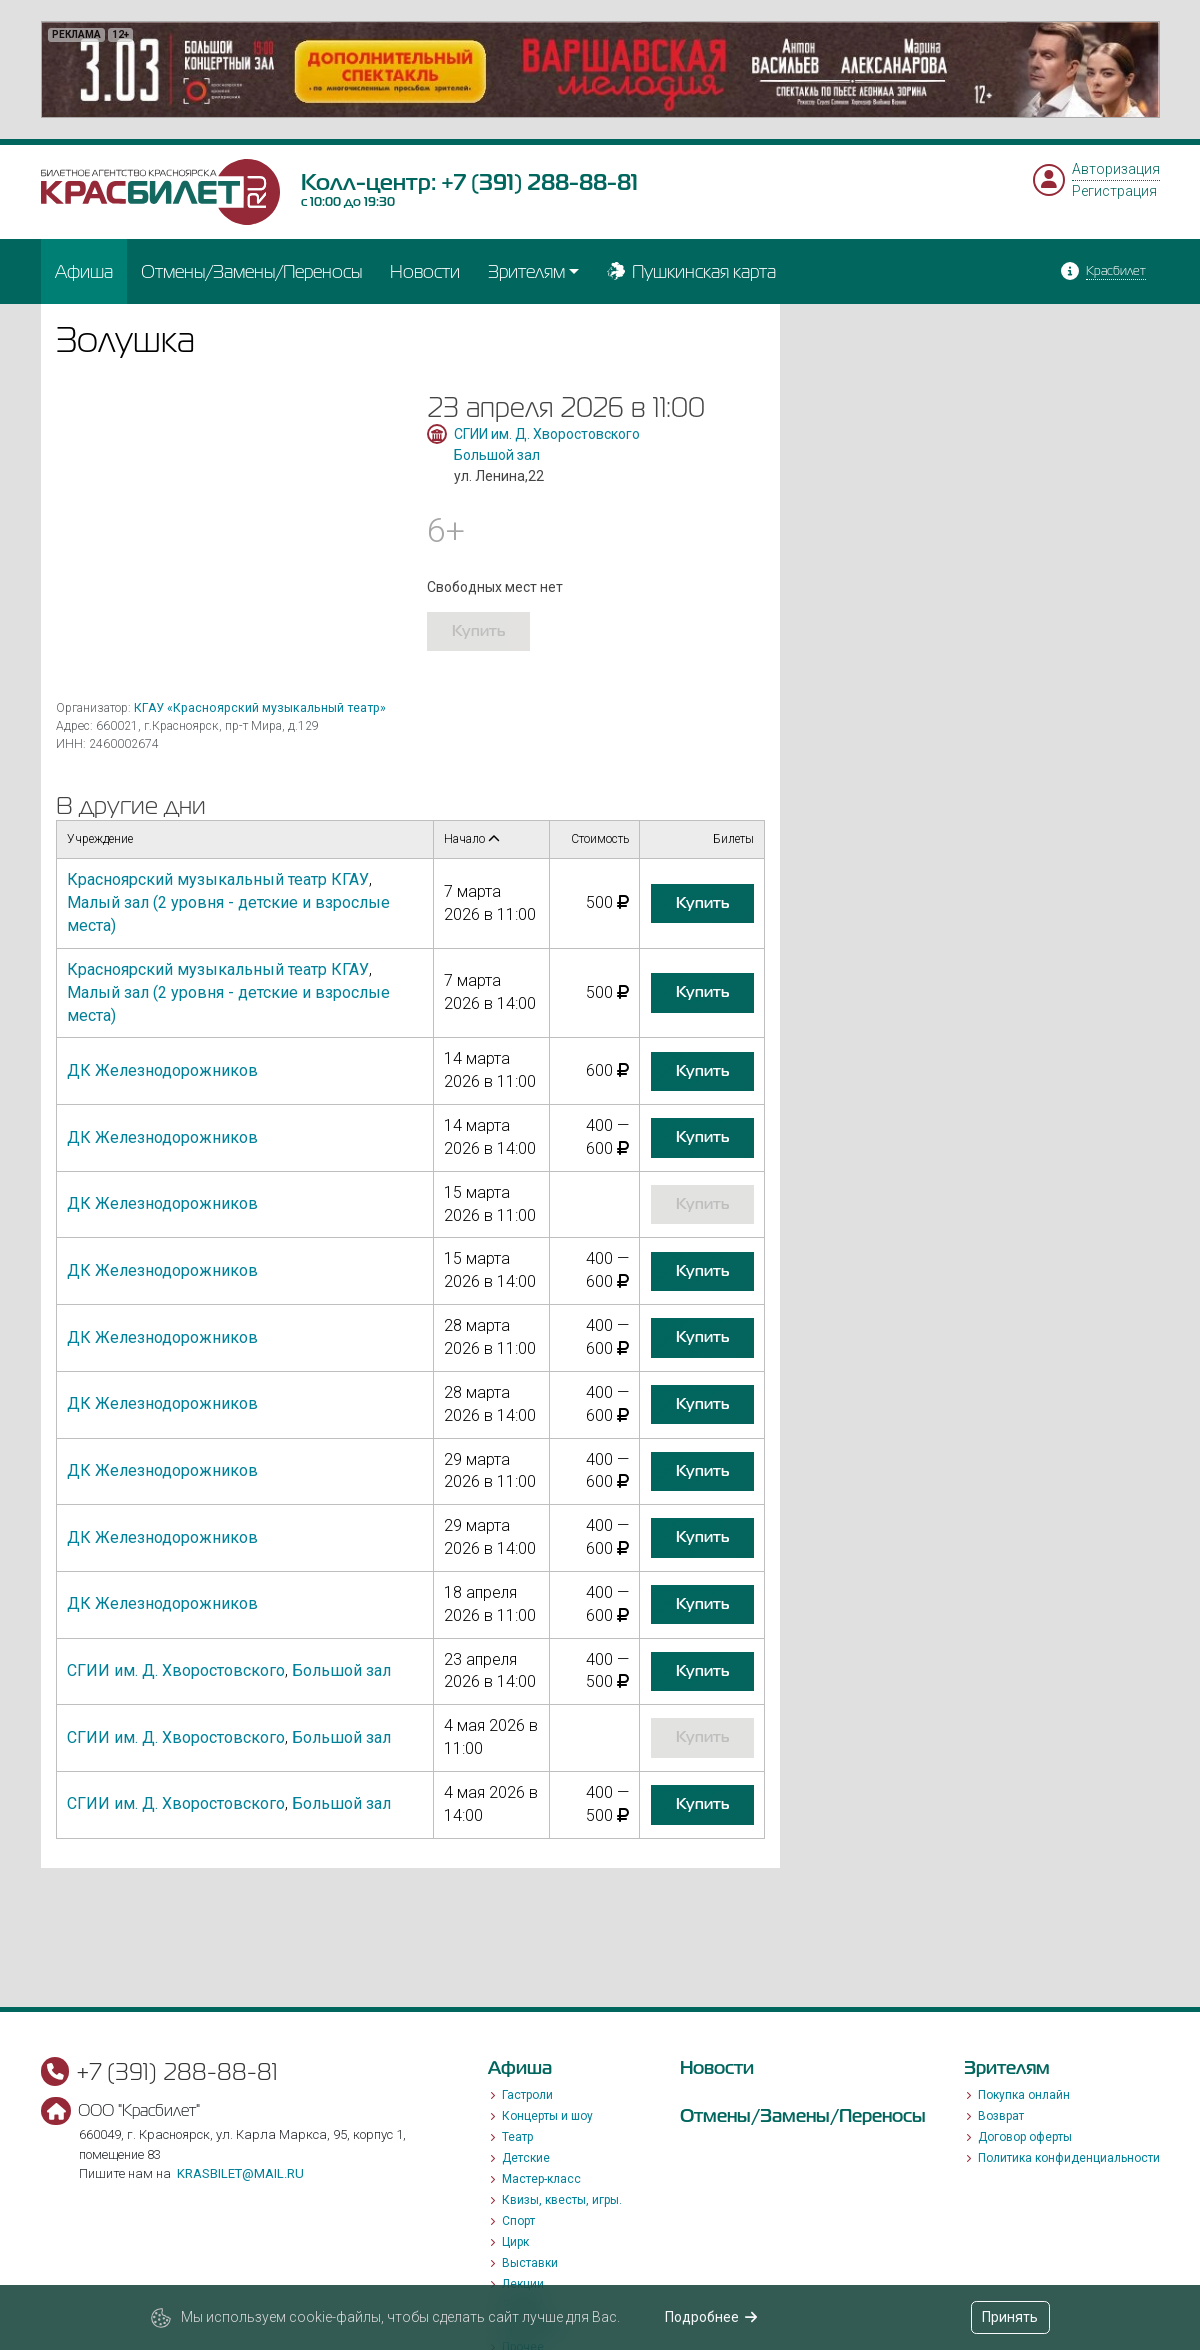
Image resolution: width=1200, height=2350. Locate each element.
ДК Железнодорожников (162, 1070)
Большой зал (497, 455)
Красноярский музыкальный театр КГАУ (218, 879)
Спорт (518, 2221)
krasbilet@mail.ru (240, 2173)
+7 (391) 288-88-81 (539, 182)
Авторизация (1116, 169)
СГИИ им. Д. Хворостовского (547, 434)
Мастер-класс (541, 2179)
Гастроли (527, 2095)
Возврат (1001, 2116)
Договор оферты (1025, 2137)
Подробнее (711, 2317)
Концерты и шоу (547, 2116)
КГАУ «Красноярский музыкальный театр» (260, 708)
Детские (526, 2158)
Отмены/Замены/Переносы (251, 271)
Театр (517, 2137)
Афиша (84, 271)
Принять (1010, 2317)
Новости (425, 271)
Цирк (515, 2242)
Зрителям (526, 271)
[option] (600, 69)
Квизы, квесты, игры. (562, 2200)
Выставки (530, 2263)
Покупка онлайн (1024, 2095)
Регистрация (1114, 191)
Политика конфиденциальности (1069, 2158)
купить (478, 631)
